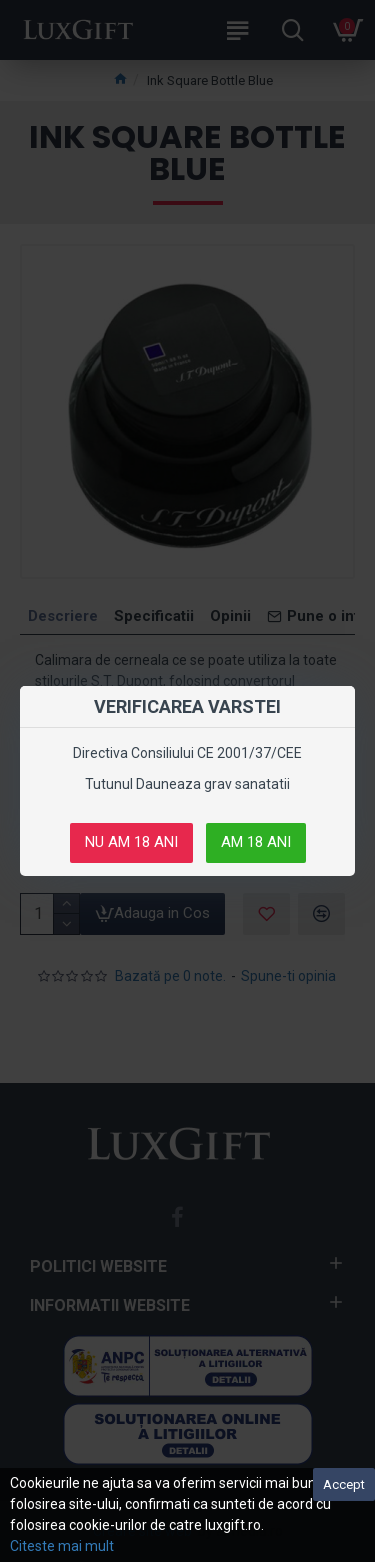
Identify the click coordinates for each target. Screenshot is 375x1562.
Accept (344, 1484)
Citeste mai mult (62, 1546)
